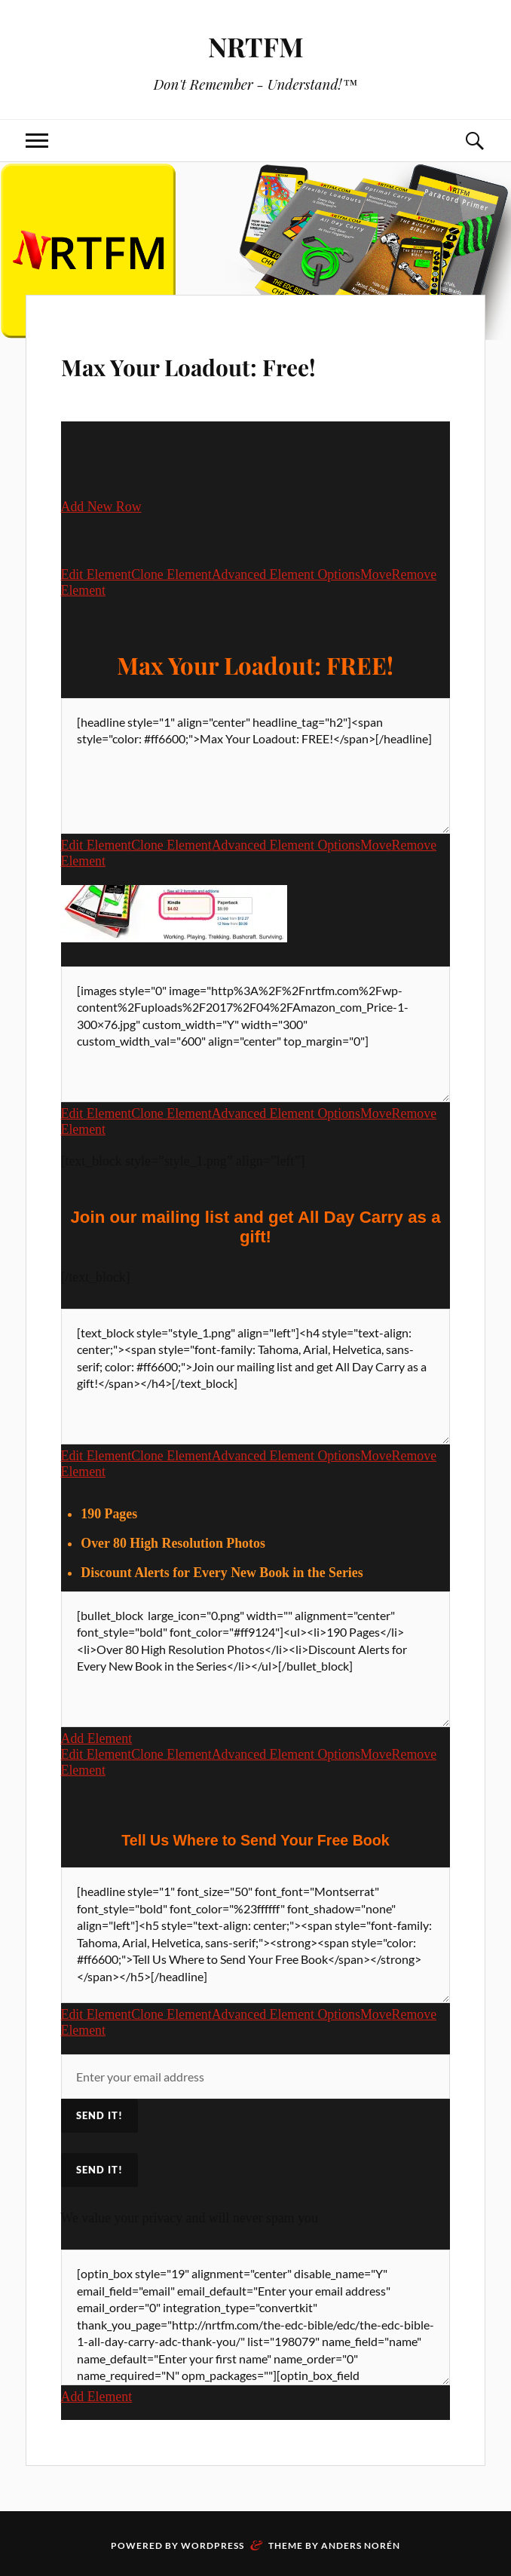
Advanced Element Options (286, 574)
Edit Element (96, 574)
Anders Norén (360, 2547)
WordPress (212, 2547)
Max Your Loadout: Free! (248, 362)
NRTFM (255, 45)
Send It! (99, 2171)
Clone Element (171, 574)
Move (376, 574)
